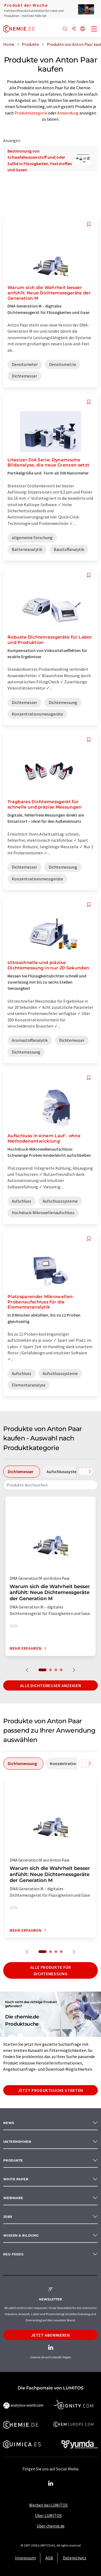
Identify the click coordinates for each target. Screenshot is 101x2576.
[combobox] (50, 1485)
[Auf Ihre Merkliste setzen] (89, 224)
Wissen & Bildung (21, 2235)
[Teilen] (73, 29)
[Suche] (65, 29)
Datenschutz (74, 2557)
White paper (15, 2179)
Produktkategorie (30, 113)
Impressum (25, 2557)
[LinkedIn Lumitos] (50, 2483)
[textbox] (50, 1485)
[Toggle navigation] (94, 29)
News (8, 2123)
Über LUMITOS (48, 2515)
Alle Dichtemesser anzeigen (50, 1685)
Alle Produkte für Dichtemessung (50, 1970)
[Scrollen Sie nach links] (82, 1471)
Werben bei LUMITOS (48, 2505)
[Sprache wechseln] (82, 29)
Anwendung (68, 113)
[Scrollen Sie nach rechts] (90, 1471)
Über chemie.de (51, 2526)
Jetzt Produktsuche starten (50, 2090)
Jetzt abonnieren (50, 2335)
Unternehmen (17, 2142)
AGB (49, 2557)
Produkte (13, 2160)
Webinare (13, 2198)
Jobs (8, 2217)
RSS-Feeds (13, 2254)
